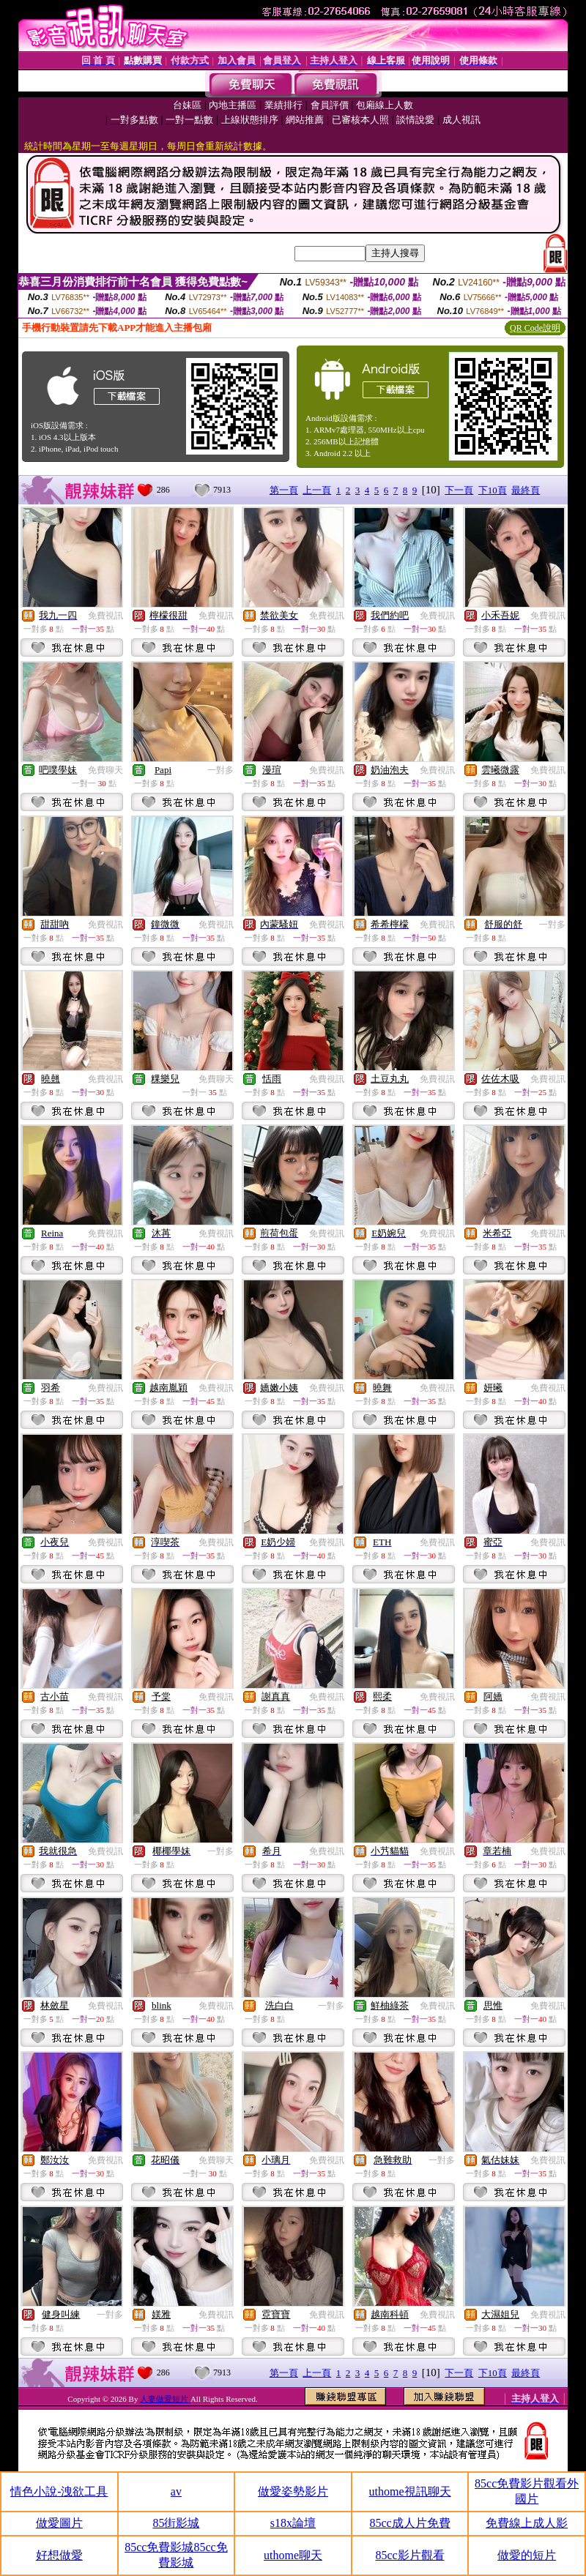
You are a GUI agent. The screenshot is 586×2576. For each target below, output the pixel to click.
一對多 (220, 770)
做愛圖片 (59, 2523)
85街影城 (175, 2523)
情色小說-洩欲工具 (59, 2491)
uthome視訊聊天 (410, 2491)
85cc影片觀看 (409, 2555)
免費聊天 (105, 770)
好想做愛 (59, 2555)
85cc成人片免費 (409, 2523)
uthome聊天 (293, 2555)
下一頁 (459, 490)
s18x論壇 (293, 2523)
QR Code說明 (535, 328)
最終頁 (525, 490)
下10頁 (492, 490)
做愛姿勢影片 (293, 2491)
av (176, 2491)
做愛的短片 (526, 2555)
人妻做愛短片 (165, 2398)
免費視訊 (105, 616)
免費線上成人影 (527, 2523)
